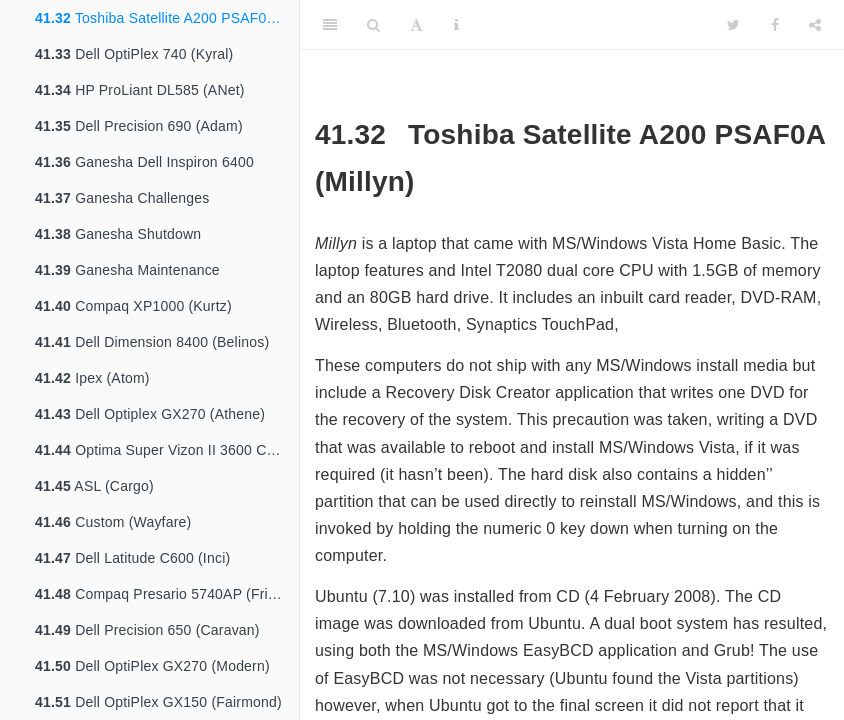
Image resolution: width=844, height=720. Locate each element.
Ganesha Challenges (122, 198)
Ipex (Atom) (92, 378)
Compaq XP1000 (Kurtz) (133, 306)
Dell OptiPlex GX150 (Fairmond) (158, 702)
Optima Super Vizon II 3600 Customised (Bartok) (167, 450)
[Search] (373, 25)
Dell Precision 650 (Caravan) (147, 630)
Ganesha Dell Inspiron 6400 (144, 162)
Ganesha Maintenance (127, 270)
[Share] (815, 25)
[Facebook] (775, 25)
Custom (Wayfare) (113, 522)
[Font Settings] (416, 25)
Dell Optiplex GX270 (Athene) (150, 414)
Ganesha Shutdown (118, 234)
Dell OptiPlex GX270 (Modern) (152, 666)
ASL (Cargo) (94, 486)
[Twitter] (733, 25)
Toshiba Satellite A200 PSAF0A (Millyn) (167, 18)
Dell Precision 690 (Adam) (139, 126)
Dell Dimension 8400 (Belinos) (152, 342)
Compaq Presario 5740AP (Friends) (167, 594)
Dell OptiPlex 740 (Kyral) (134, 54)
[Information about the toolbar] (456, 25)
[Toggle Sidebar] (330, 25)
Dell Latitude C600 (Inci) (132, 558)
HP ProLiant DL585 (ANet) (140, 90)
